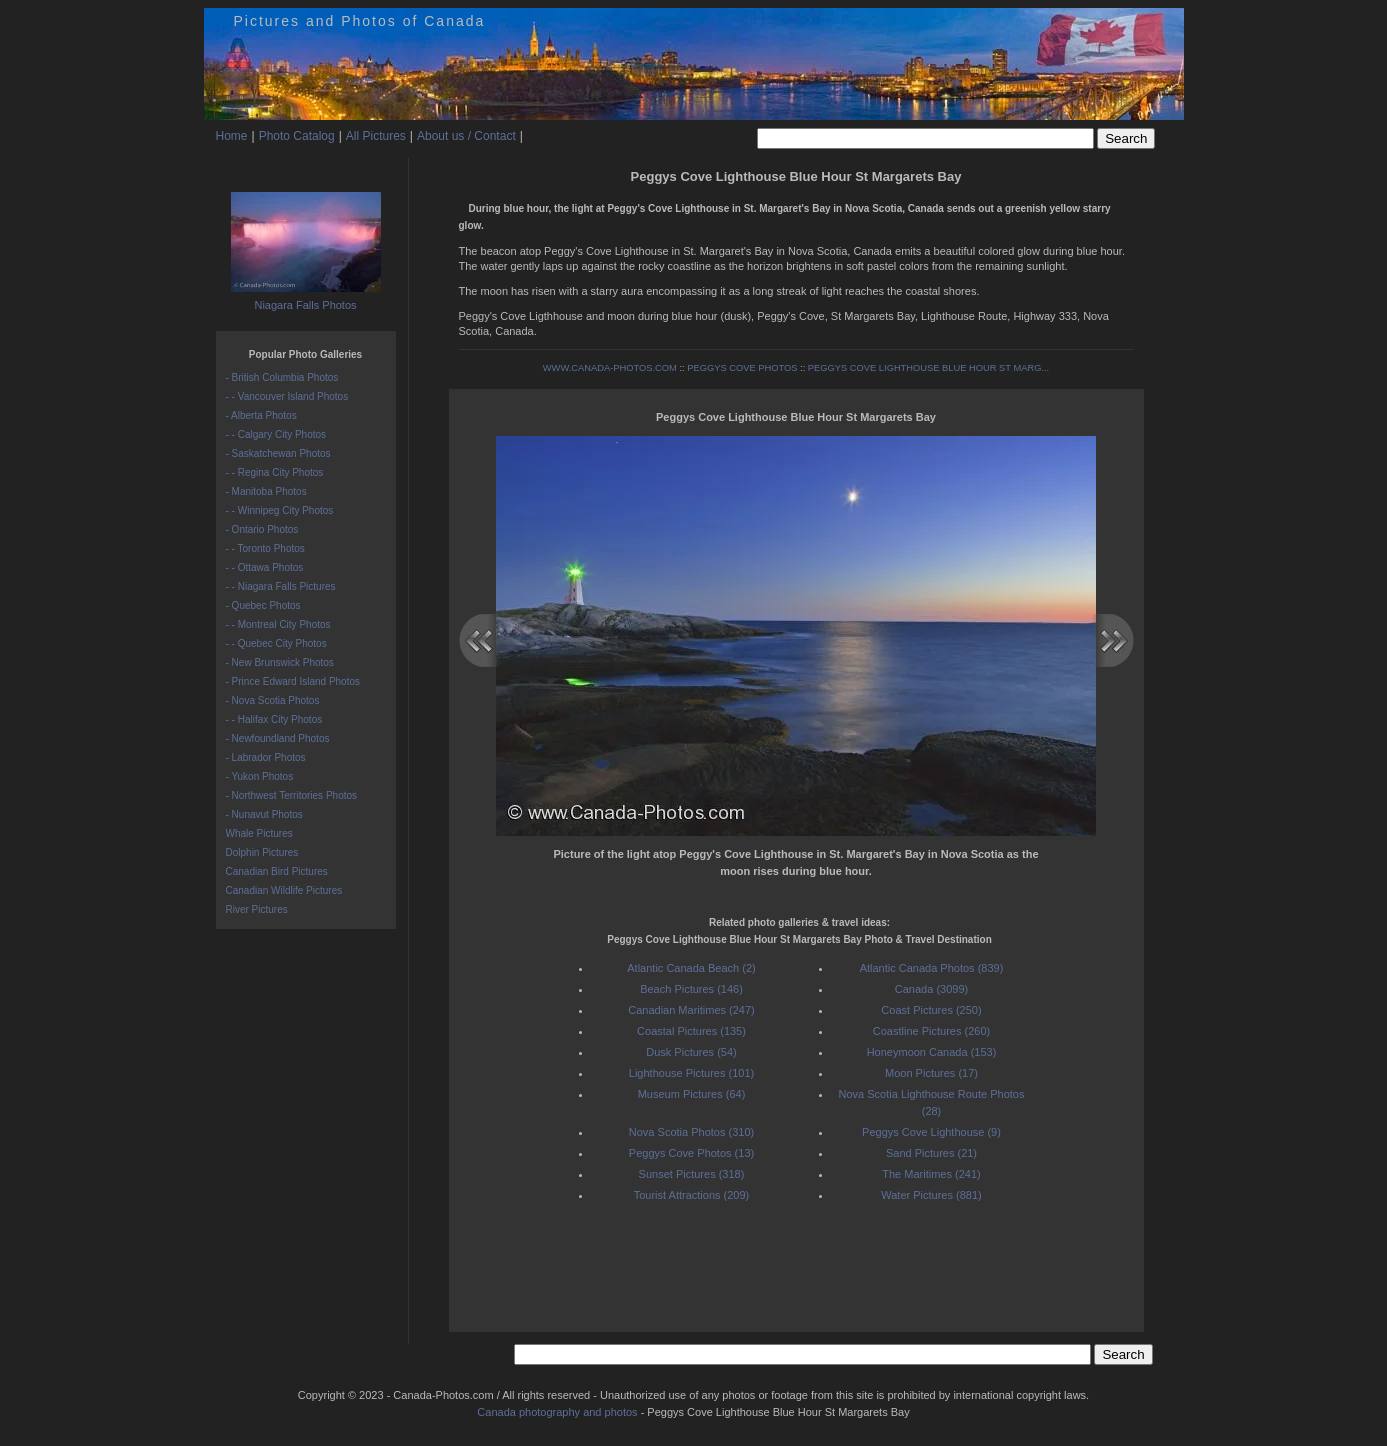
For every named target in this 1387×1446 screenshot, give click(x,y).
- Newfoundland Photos (278, 738)
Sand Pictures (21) (931, 1153)
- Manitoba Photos (266, 491)
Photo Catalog (297, 136)
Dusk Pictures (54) (691, 1052)
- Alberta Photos (261, 415)
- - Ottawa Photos (265, 567)
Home (232, 136)
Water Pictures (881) (931, 1195)
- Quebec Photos (263, 605)
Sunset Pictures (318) (692, 1174)
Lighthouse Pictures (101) (691, 1073)
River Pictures (257, 909)
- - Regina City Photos (275, 472)
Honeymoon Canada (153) (932, 1052)
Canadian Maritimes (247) (691, 1010)
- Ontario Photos (262, 529)
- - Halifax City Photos (274, 719)
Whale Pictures (259, 833)
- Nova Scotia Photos (273, 700)
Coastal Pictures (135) (691, 1031)
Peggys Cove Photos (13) (691, 1153)
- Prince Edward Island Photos (293, 681)
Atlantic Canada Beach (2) (691, 968)
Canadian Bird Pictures (277, 871)
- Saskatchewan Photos (278, 453)
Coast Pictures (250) (931, 1010)
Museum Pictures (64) (692, 1094)
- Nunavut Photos (264, 814)
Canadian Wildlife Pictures (284, 890)
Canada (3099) (931, 989)
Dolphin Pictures (262, 852)
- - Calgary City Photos (276, 434)
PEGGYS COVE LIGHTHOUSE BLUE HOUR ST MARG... (928, 368)
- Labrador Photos (266, 757)
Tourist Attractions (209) (692, 1195)
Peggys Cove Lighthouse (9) (931, 1132)
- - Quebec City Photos (276, 643)
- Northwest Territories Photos (292, 795)
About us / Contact (466, 136)
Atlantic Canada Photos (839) (932, 968)
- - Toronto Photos (265, 548)
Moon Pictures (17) (931, 1073)
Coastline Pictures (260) (931, 1031)
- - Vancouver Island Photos (287, 396)
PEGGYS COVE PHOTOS (742, 368)
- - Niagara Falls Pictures (281, 586)
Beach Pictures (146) (691, 989)
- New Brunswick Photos (280, 662)
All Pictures (376, 136)
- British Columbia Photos (282, 377)
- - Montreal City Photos (278, 624)
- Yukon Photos (260, 776)
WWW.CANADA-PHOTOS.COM (610, 368)
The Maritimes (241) (931, 1174)
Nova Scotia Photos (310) (691, 1132)
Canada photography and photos (557, 1412)
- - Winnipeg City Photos (280, 510)
